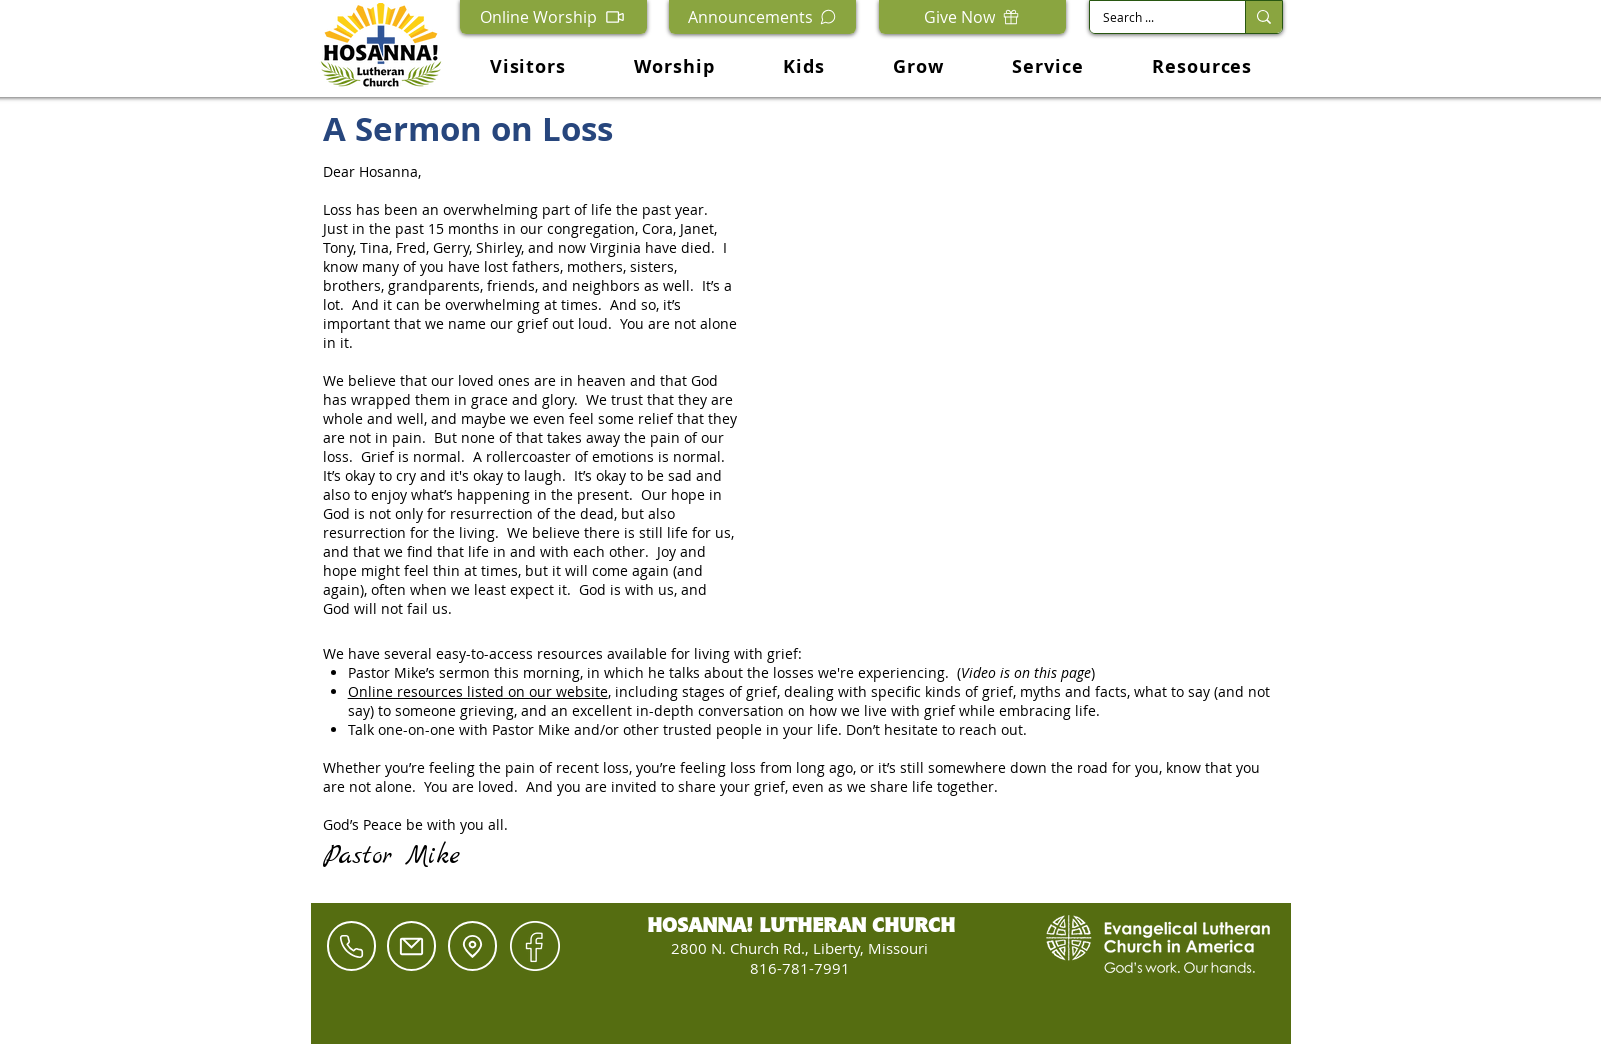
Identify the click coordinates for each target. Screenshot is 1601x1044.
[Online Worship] (553, 17)
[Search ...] (1153, 17)
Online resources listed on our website (478, 691)
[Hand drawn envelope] (535, 946)
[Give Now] (972, 17)
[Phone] (351, 946)
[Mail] (411, 946)
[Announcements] (762, 17)
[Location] (472, 946)
